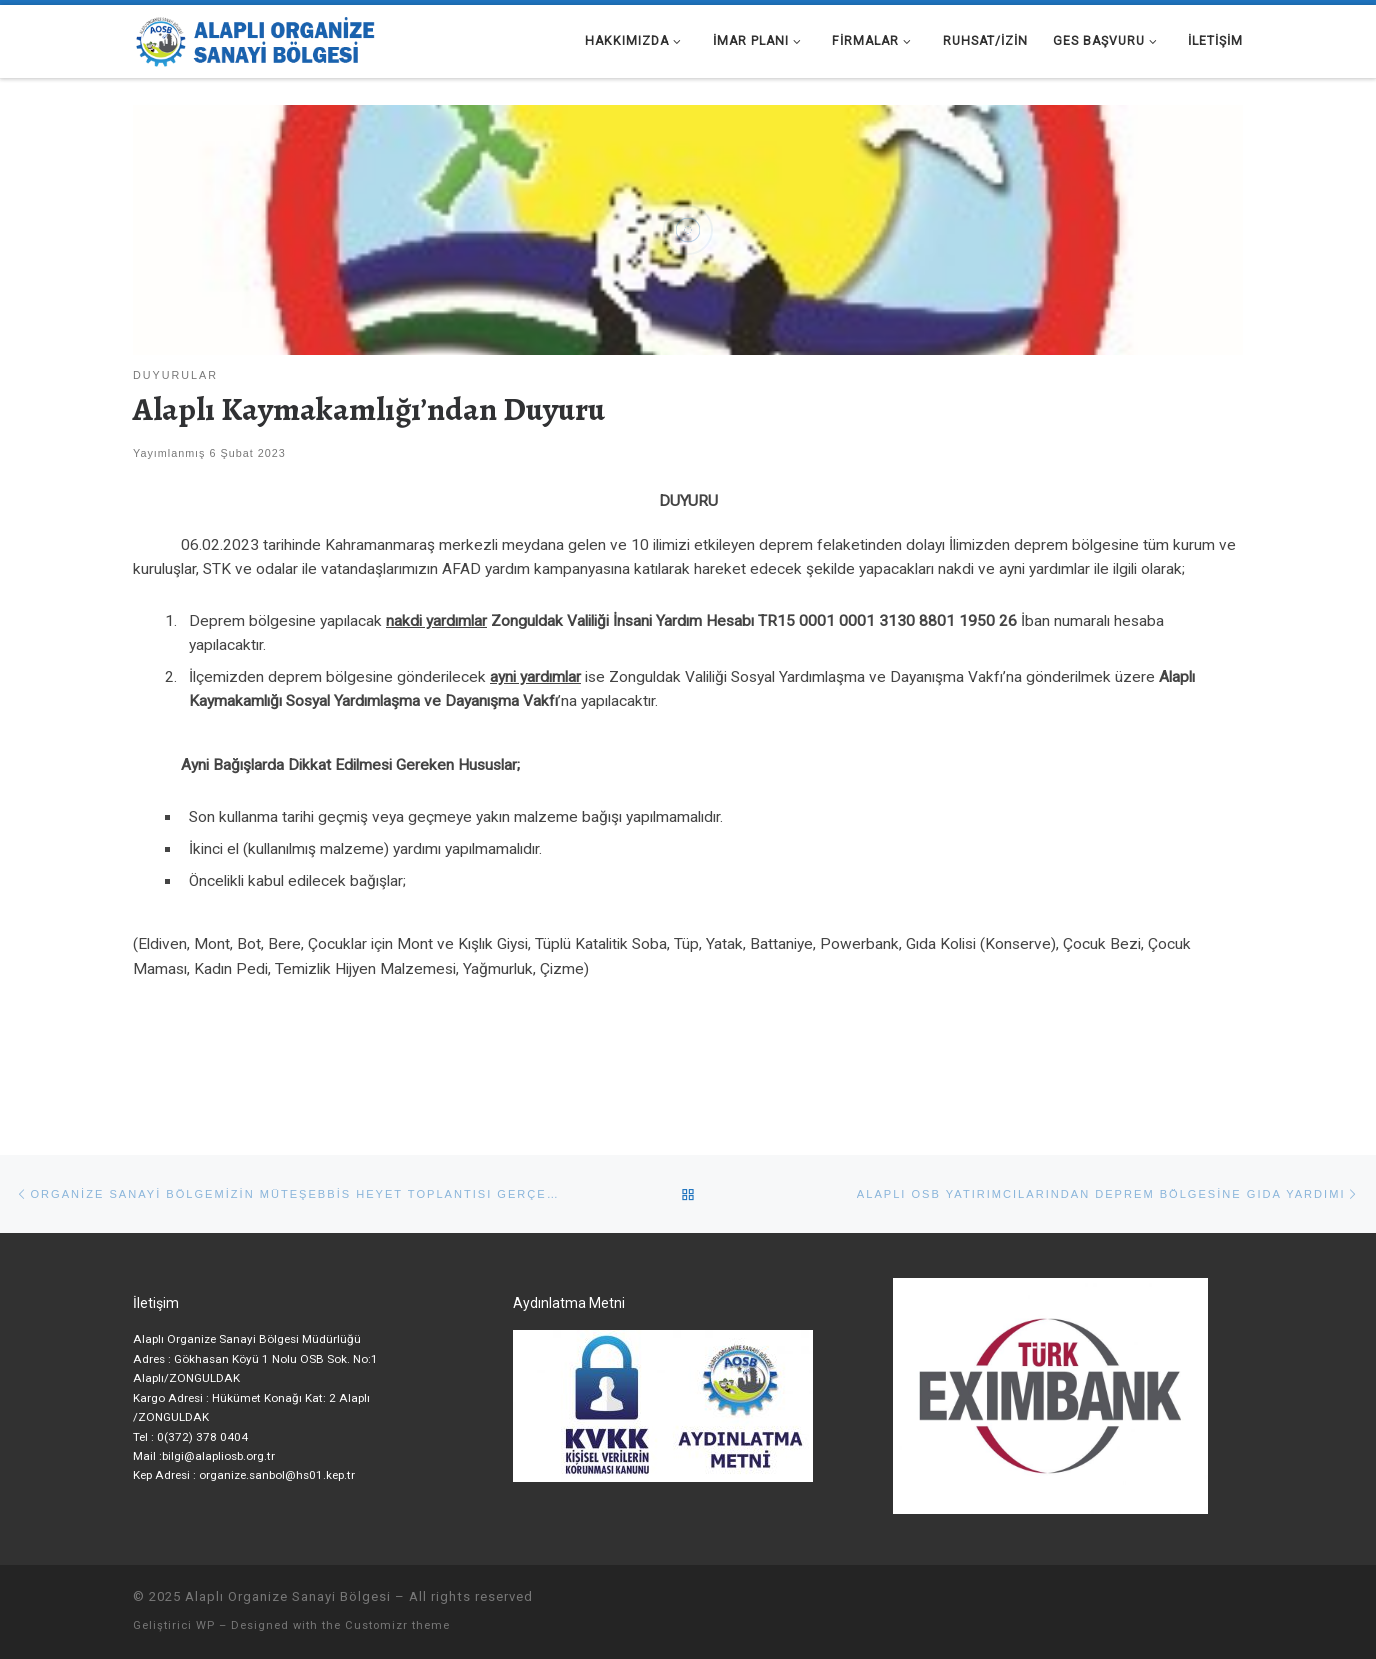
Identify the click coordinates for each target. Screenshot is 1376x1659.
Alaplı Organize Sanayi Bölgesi (288, 1596)
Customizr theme (397, 1625)
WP (205, 1625)
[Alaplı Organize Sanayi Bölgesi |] (258, 37)
